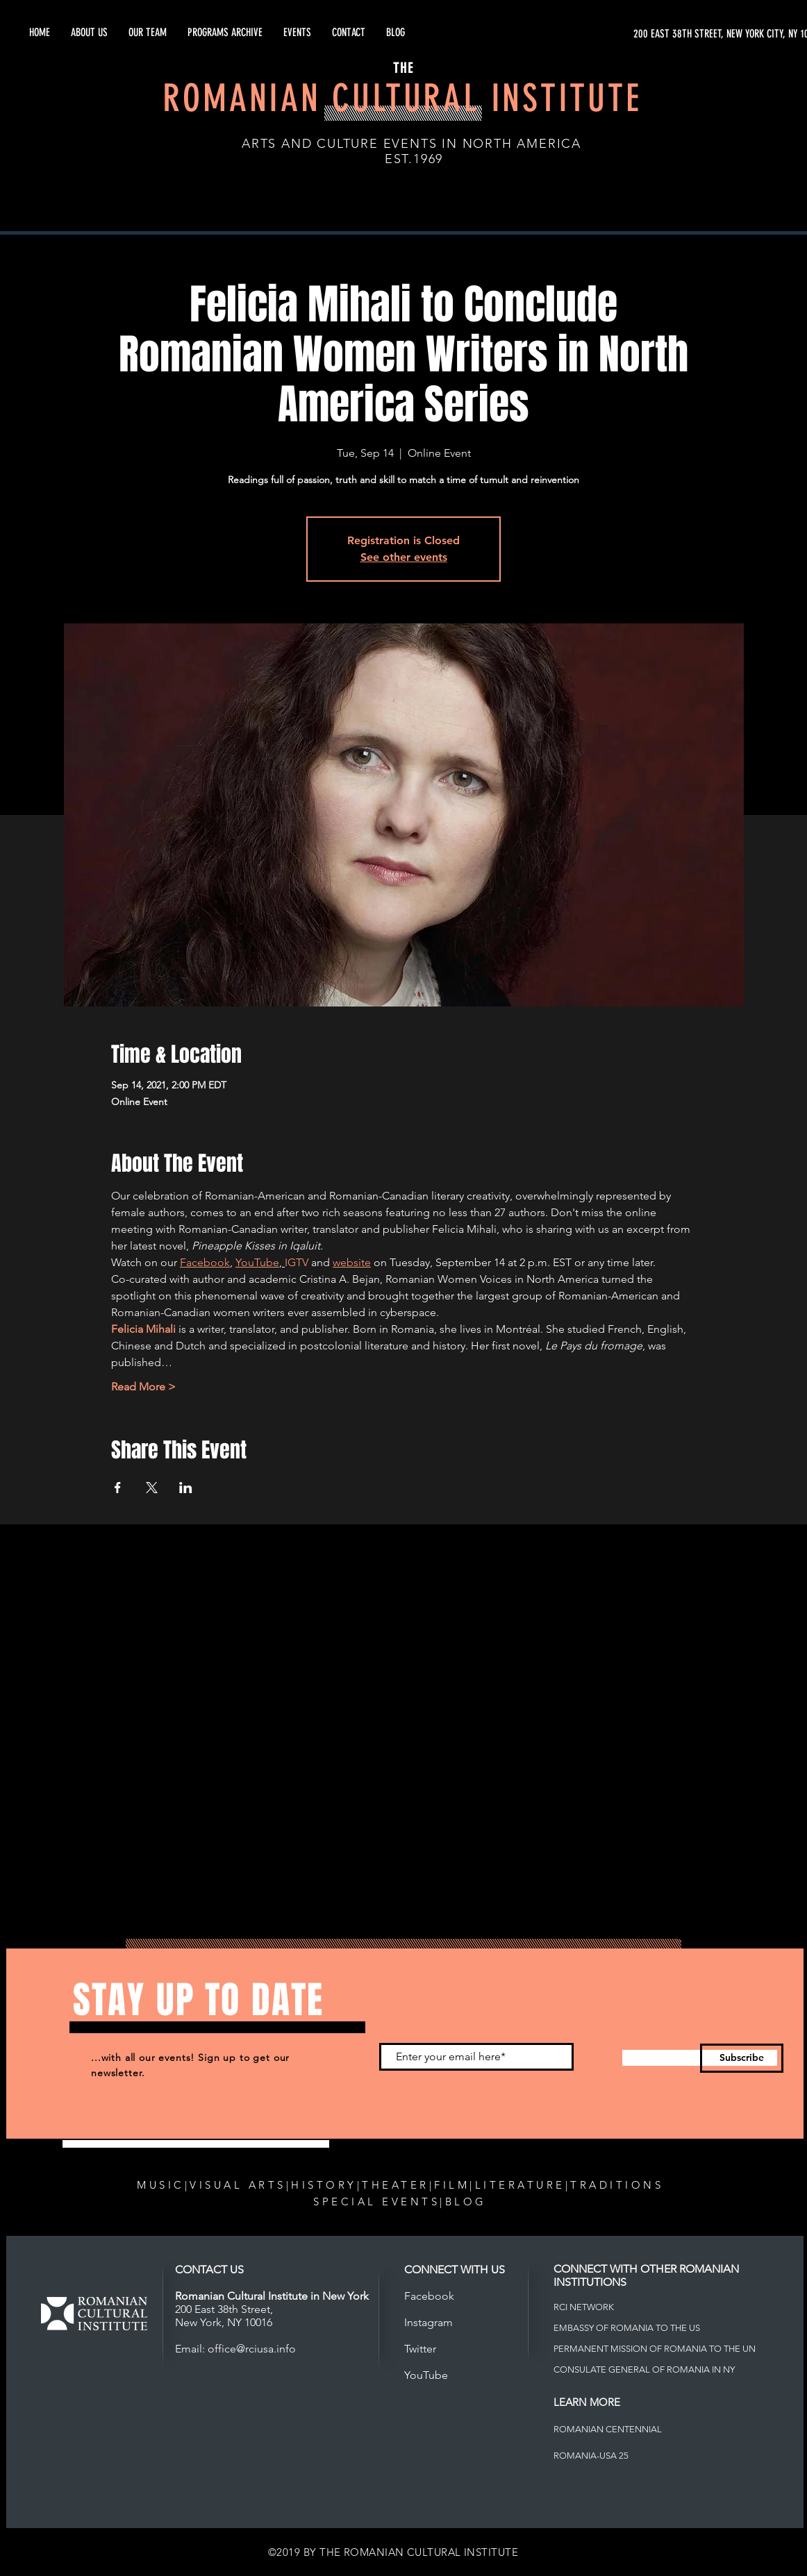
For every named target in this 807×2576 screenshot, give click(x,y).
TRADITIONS (616, 2184)
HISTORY (324, 2184)
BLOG (466, 2201)
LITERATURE (520, 2184)
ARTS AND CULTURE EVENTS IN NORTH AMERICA (411, 143)
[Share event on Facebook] (117, 1487)
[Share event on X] (151, 1487)
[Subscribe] (741, 2058)
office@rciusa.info (252, 2348)
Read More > (143, 1386)
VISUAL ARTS (238, 2184)
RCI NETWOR (581, 2307)
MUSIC (161, 2184)
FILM (451, 2184)
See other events (403, 557)
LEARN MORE (587, 2402)
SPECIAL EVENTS (376, 2201)
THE (403, 68)
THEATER (395, 2184)
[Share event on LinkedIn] (185, 1487)
